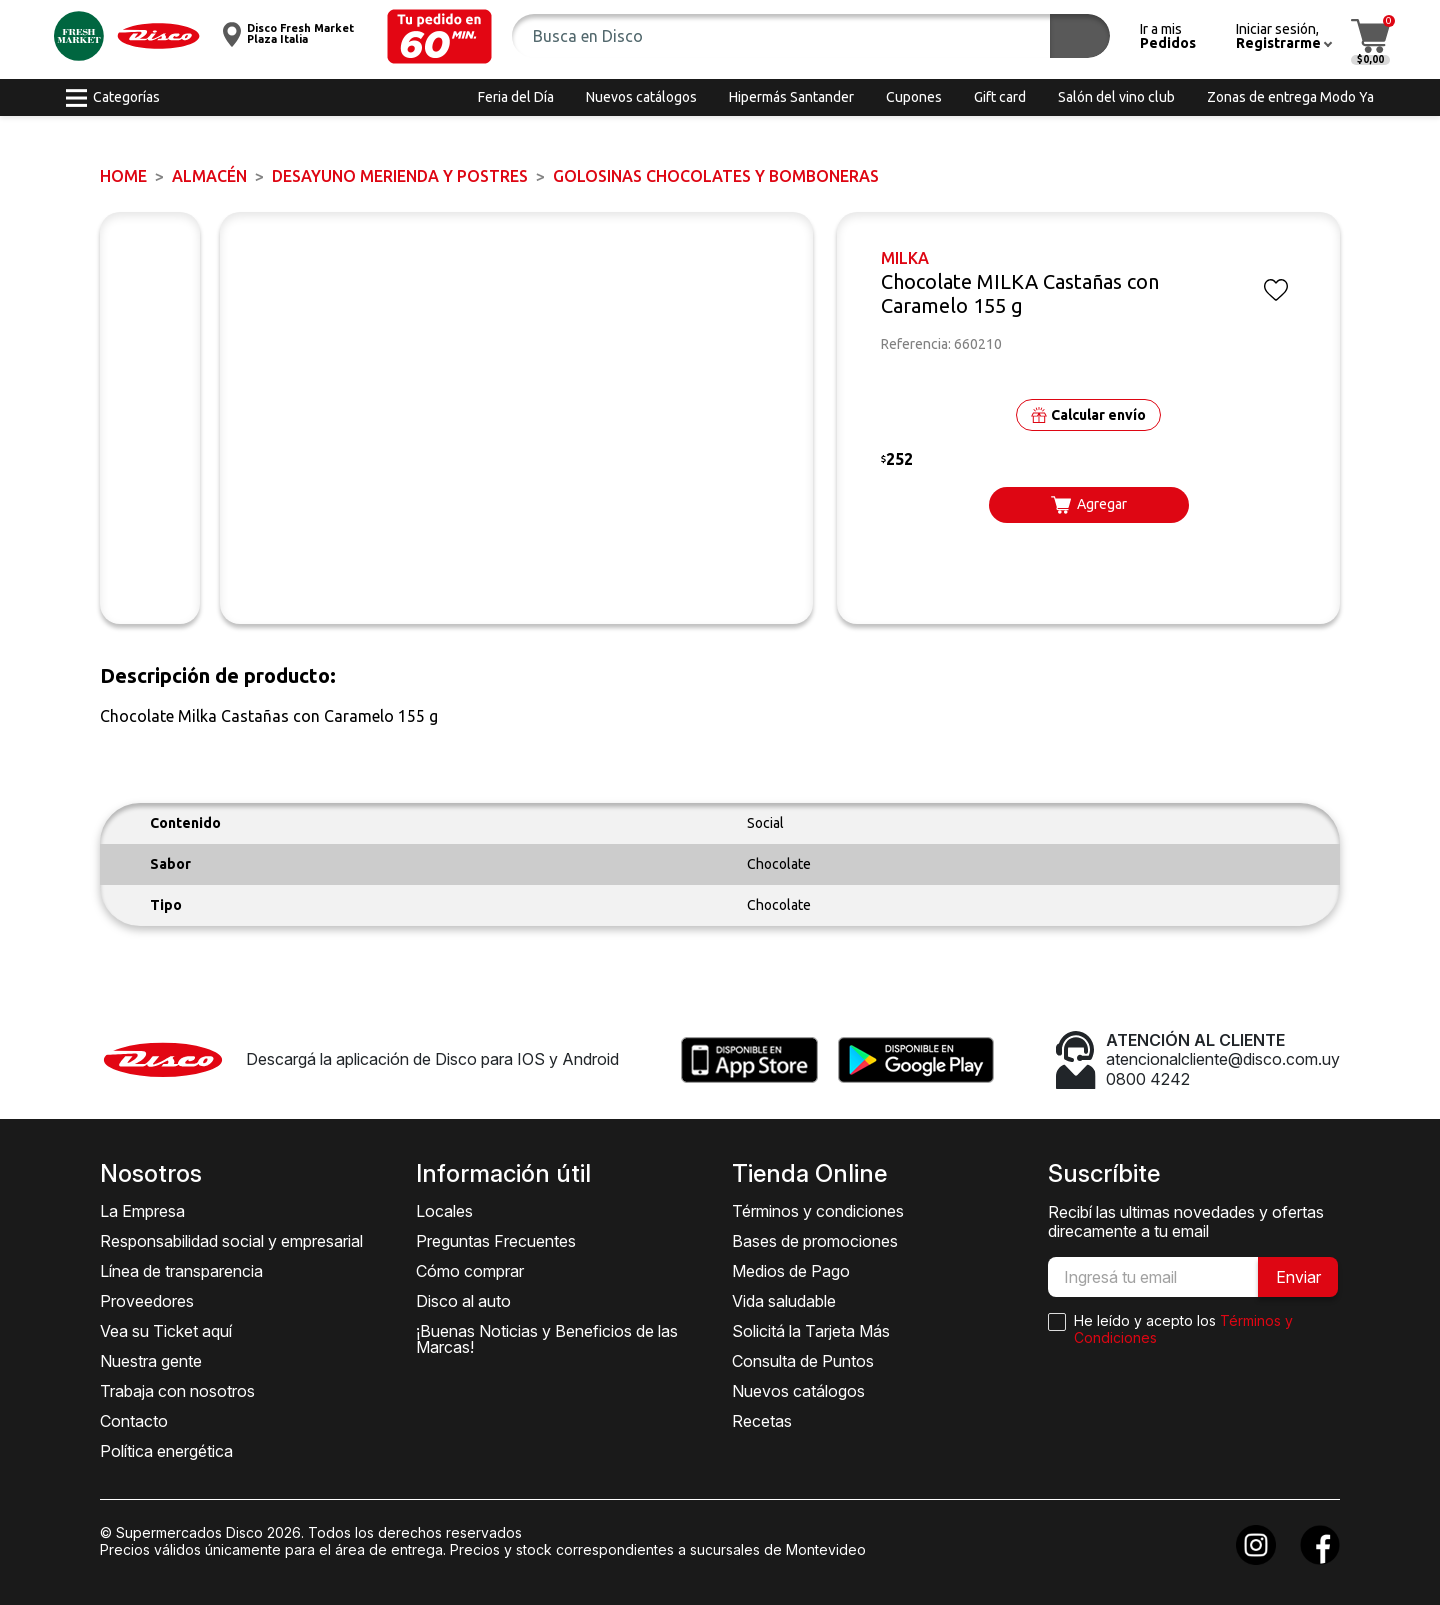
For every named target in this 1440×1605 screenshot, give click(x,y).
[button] (439, 36)
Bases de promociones (815, 1241)
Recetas (762, 1421)
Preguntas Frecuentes (496, 1241)
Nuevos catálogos (798, 1391)
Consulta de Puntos (803, 1361)
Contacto (134, 1421)
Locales (444, 1211)
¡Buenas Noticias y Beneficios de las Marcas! (547, 1339)
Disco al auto (463, 1301)
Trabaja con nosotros (177, 1391)
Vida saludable (784, 1301)
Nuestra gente (151, 1361)
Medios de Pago (791, 1271)
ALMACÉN (209, 176)
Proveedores (147, 1301)
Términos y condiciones (818, 1211)
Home (123, 176)
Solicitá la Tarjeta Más (811, 1331)
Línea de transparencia (181, 1271)
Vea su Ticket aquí (166, 1331)
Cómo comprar (470, 1271)
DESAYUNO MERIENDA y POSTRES (400, 176)
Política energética (166, 1451)
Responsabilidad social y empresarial (231, 1241)
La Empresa (142, 1211)
